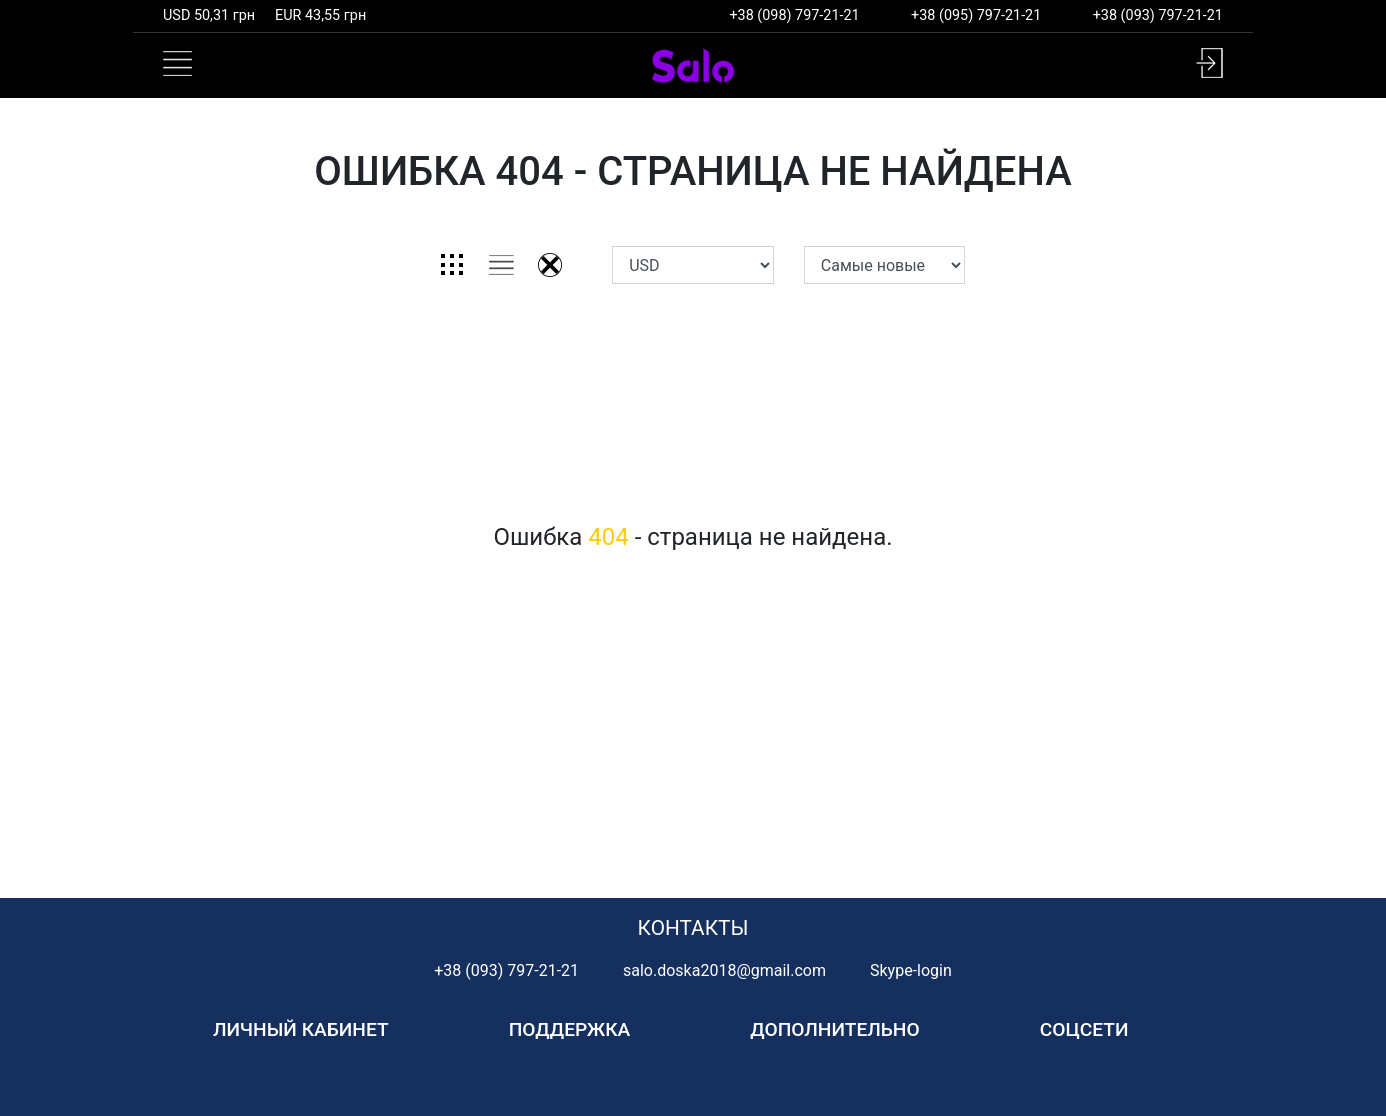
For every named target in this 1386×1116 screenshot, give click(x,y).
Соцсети (1084, 1029)
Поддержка (570, 1029)
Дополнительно (834, 1029)
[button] (1209, 63)
